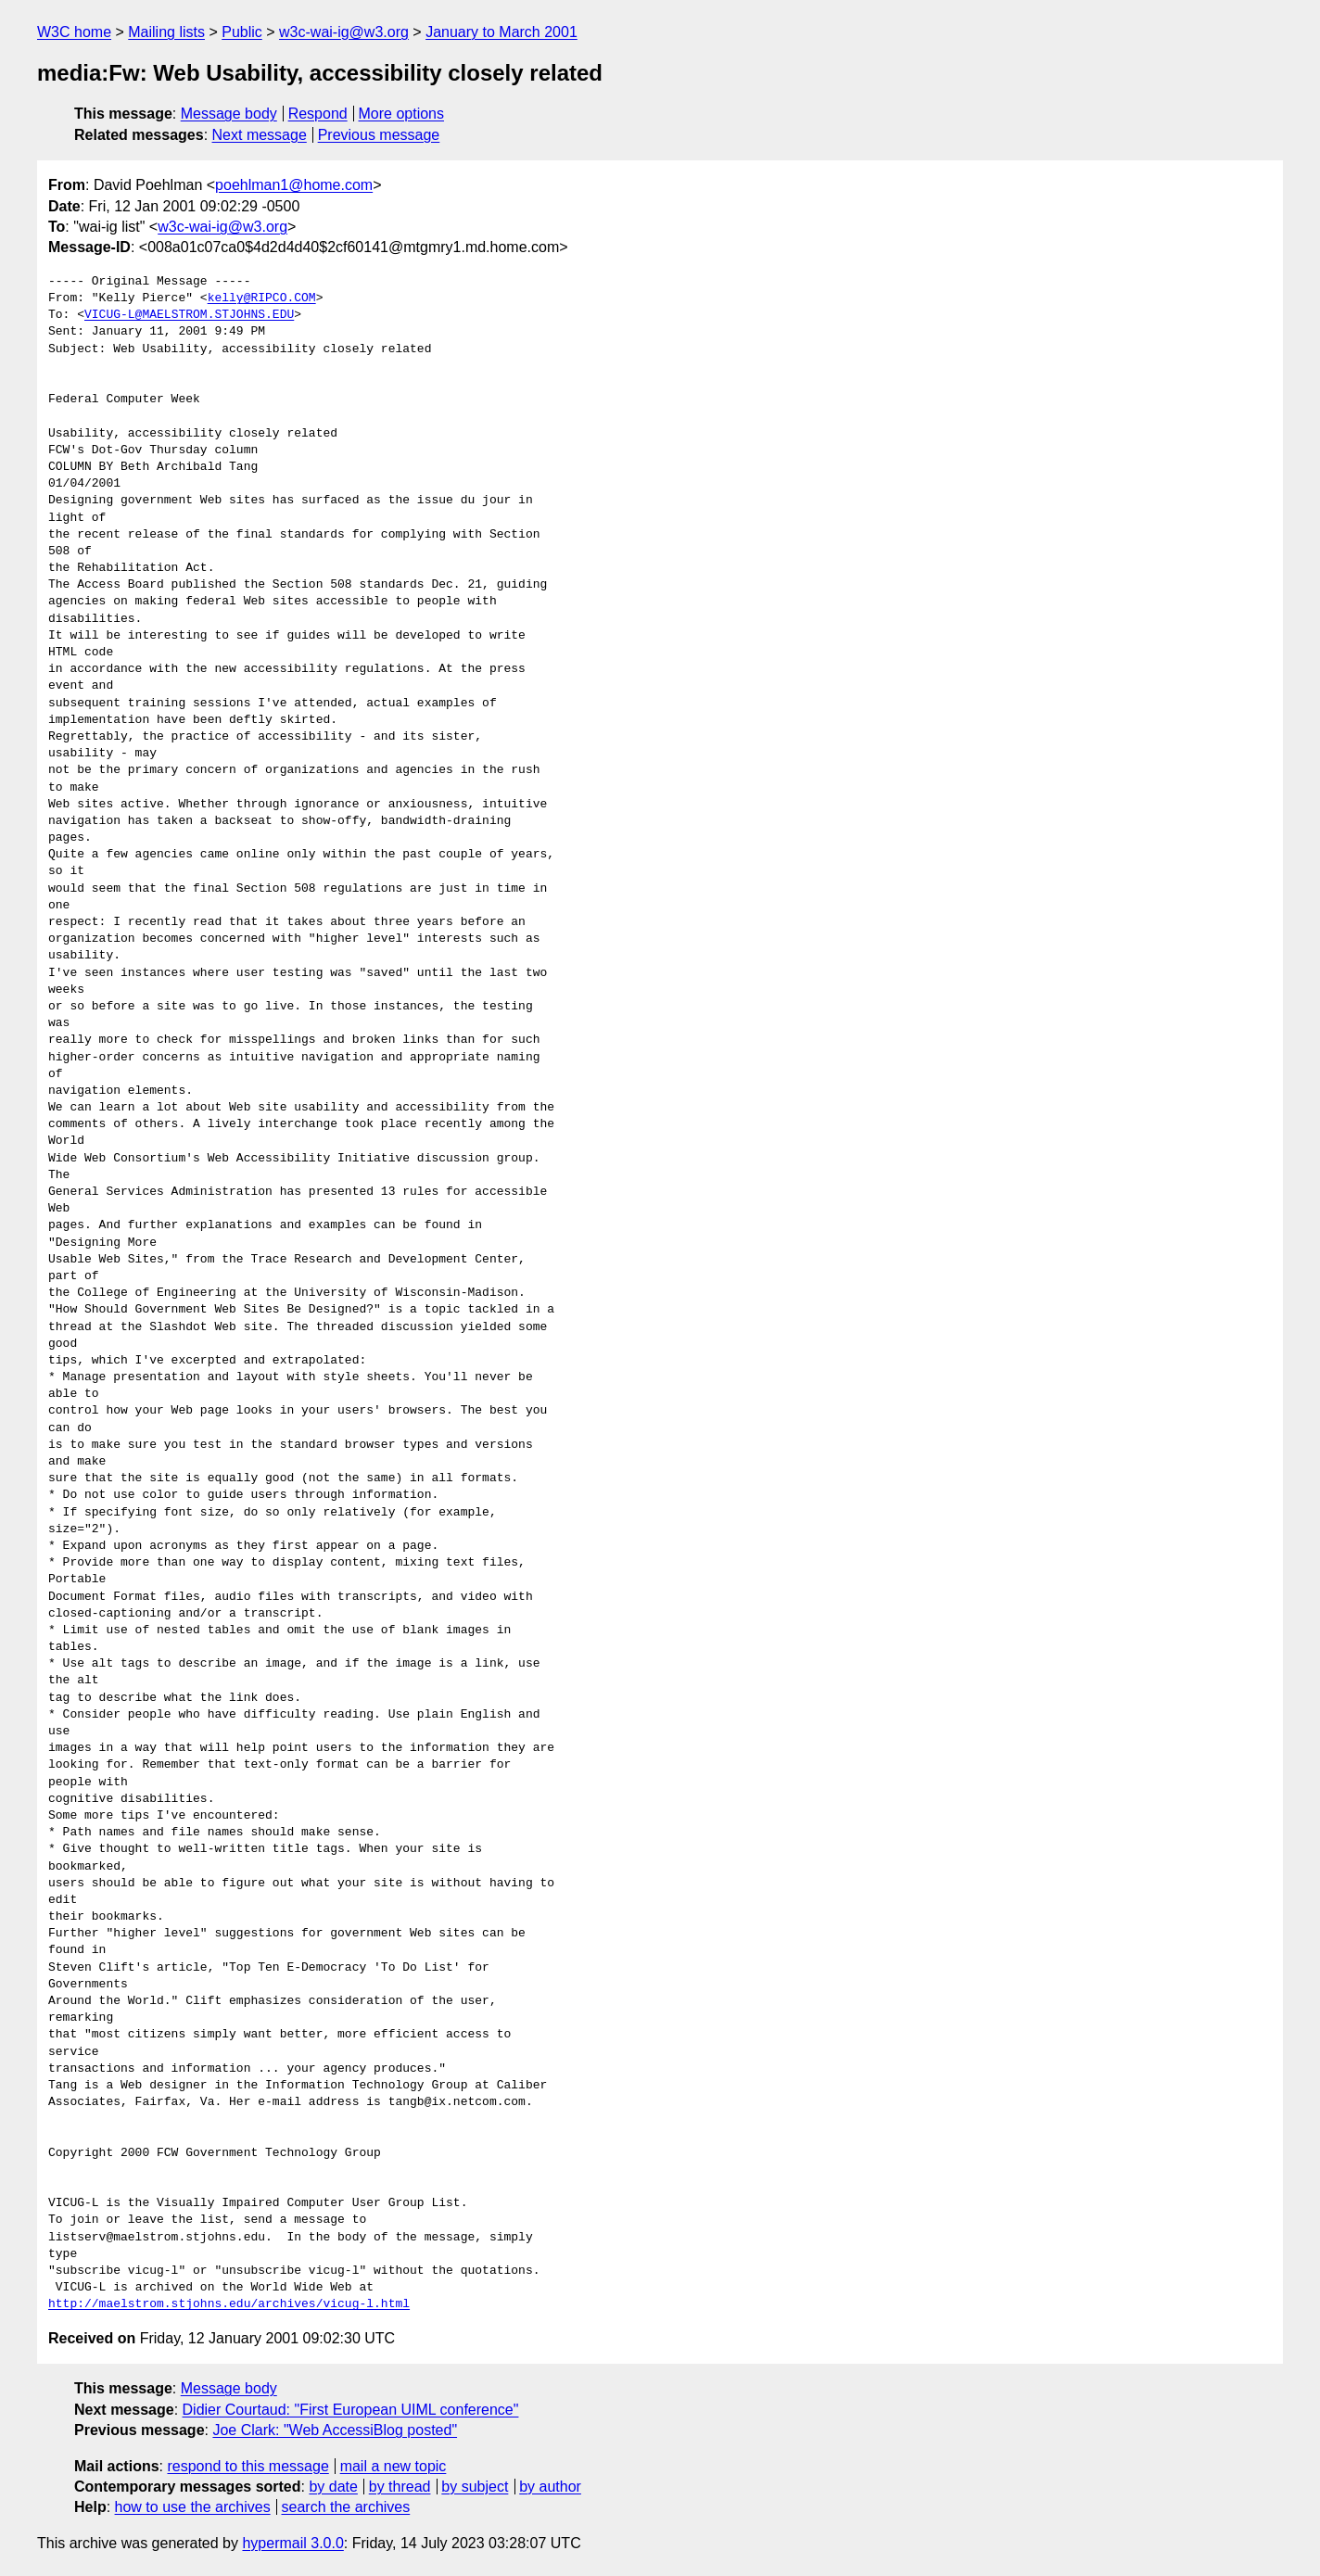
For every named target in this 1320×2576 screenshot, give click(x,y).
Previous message (379, 135)
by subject (474, 2486)
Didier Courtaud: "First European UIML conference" (351, 2409)
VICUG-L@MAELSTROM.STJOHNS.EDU (189, 315)
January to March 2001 (501, 32)
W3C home (74, 32)
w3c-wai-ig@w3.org (344, 32)
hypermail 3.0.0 (292, 2543)
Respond (318, 113)
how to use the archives (193, 2507)
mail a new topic (393, 2466)
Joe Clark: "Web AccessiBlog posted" (334, 2430)
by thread (400, 2486)
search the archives (346, 2507)
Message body (229, 113)
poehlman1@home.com (294, 185)
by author (550, 2486)
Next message (259, 135)
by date (333, 2486)
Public (242, 32)
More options (402, 113)
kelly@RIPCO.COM (262, 298)
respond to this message (247, 2466)
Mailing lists (166, 32)
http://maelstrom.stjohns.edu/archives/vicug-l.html (229, 2304)
